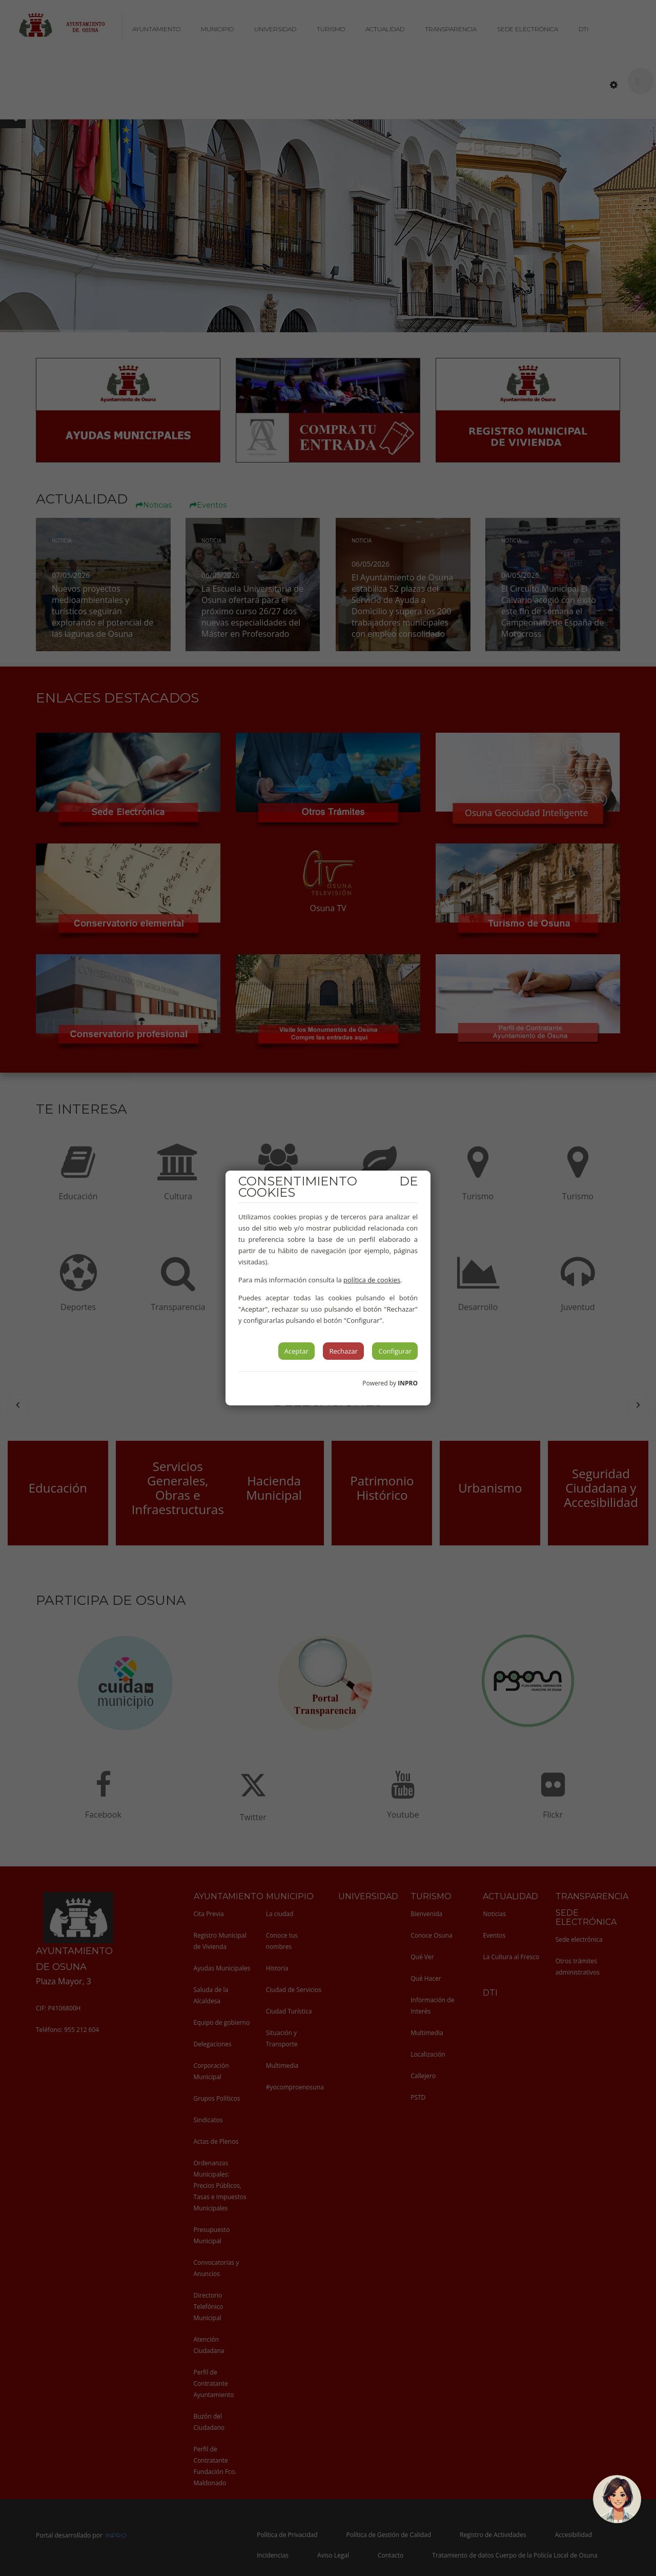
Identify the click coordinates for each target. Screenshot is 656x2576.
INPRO (408, 1383)
